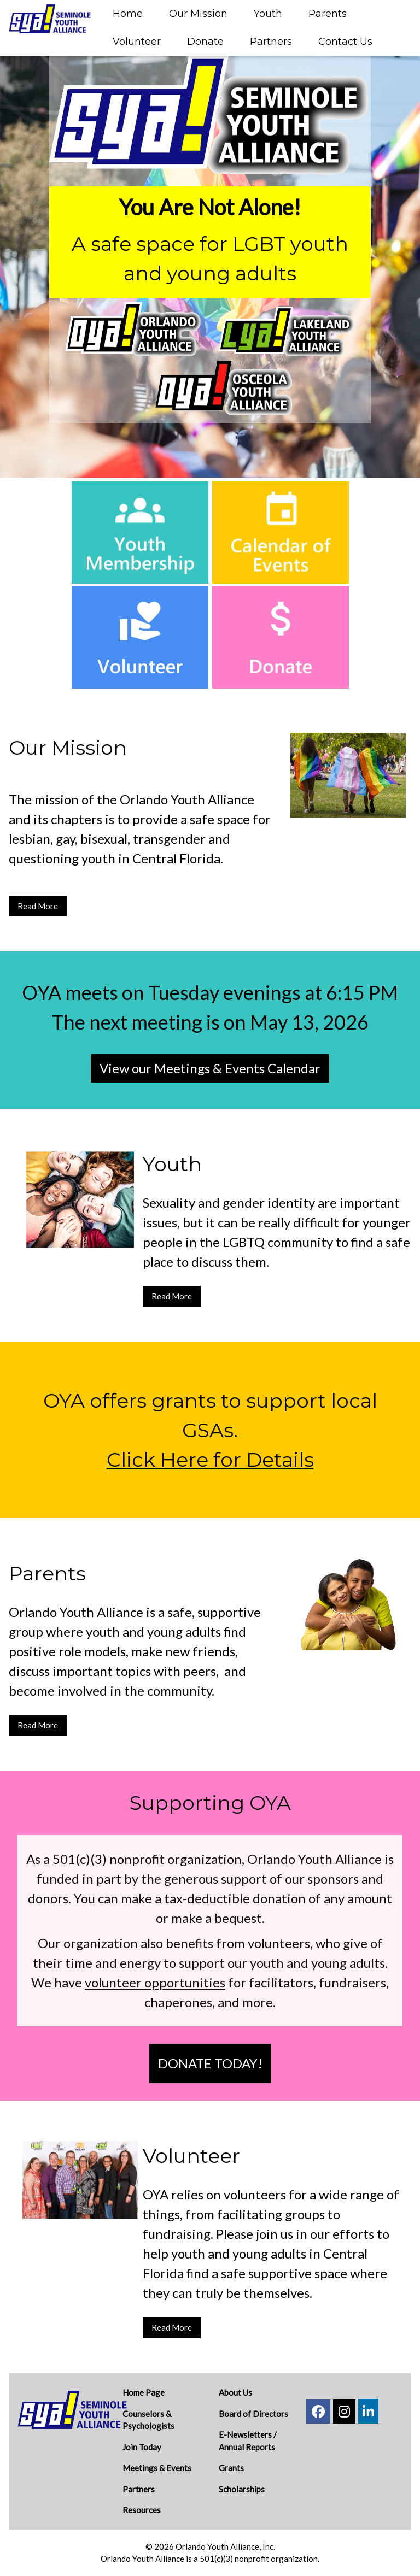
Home (128, 14)
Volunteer (137, 42)
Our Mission (198, 14)
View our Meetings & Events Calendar (210, 1068)
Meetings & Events (156, 2468)
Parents (327, 14)
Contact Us (345, 42)
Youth (268, 14)
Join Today (141, 2447)
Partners (271, 42)
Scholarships (242, 2489)
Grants (231, 2468)
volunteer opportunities (155, 1982)
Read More (38, 906)
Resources (141, 2510)
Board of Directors (253, 2414)
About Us (235, 2392)
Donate (205, 42)
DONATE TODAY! (210, 2063)
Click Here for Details (210, 1460)
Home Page (143, 2392)
